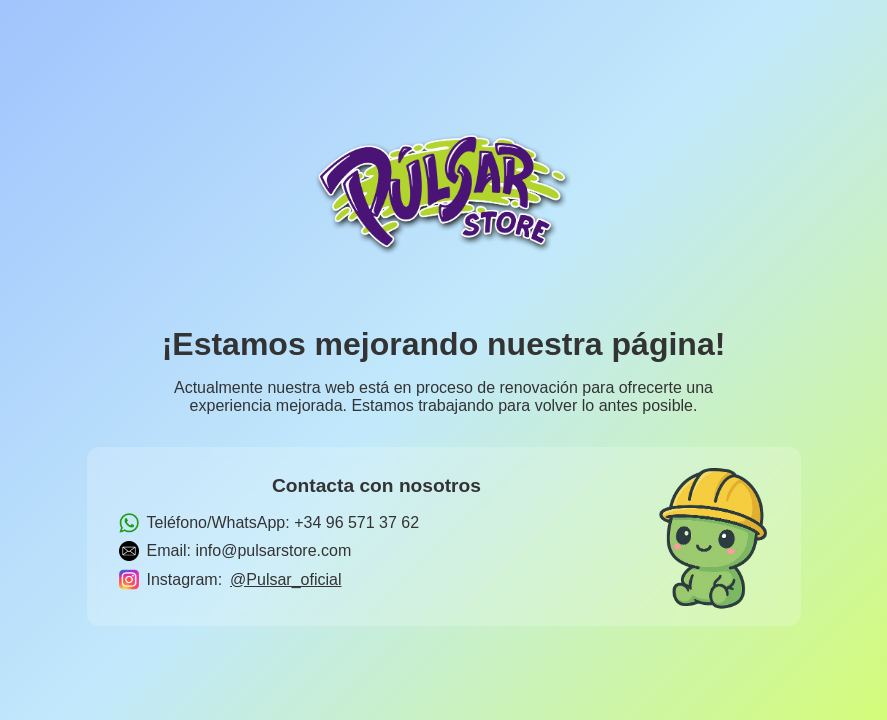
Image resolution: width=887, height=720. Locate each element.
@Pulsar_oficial (285, 579)
